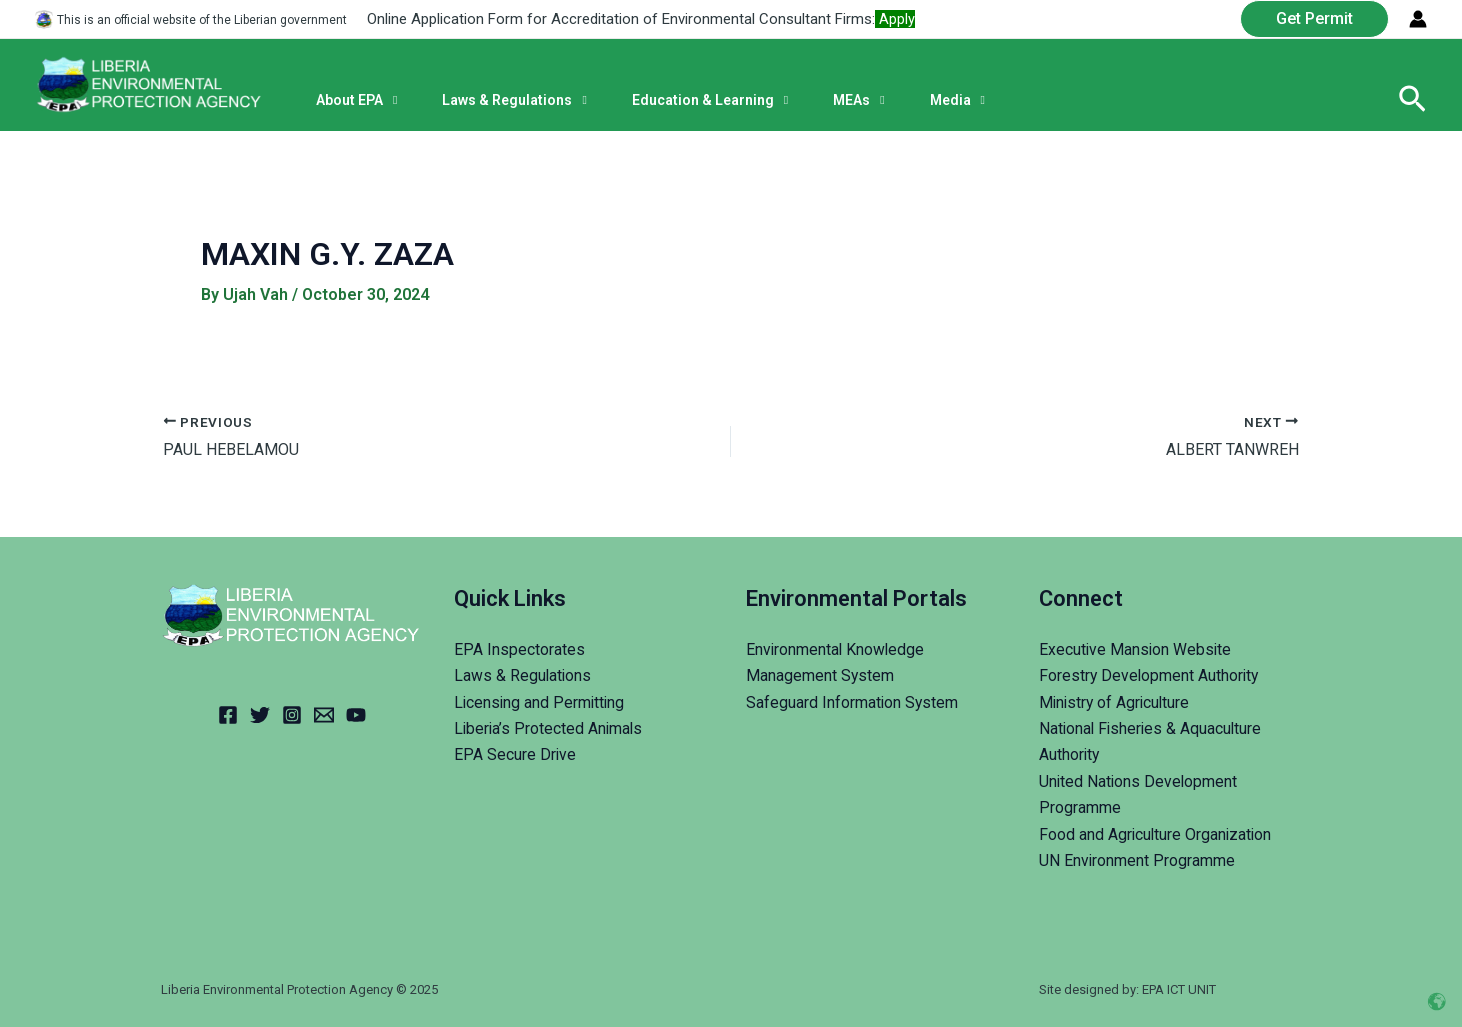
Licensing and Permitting (541, 702)
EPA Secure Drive (515, 754)
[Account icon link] (1418, 19)
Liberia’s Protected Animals (550, 728)
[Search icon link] (1412, 100)
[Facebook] (228, 715)
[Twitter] (260, 715)
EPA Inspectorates (519, 649)
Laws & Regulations (523, 675)
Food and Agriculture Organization (1157, 834)
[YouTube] (356, 715)
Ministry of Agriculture (1116, 702)
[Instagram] (292, 715)
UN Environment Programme (1137, 860)
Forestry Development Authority (1150, 675)
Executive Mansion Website (1136, 649)
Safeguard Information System (853, 702)
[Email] (324, 715)
